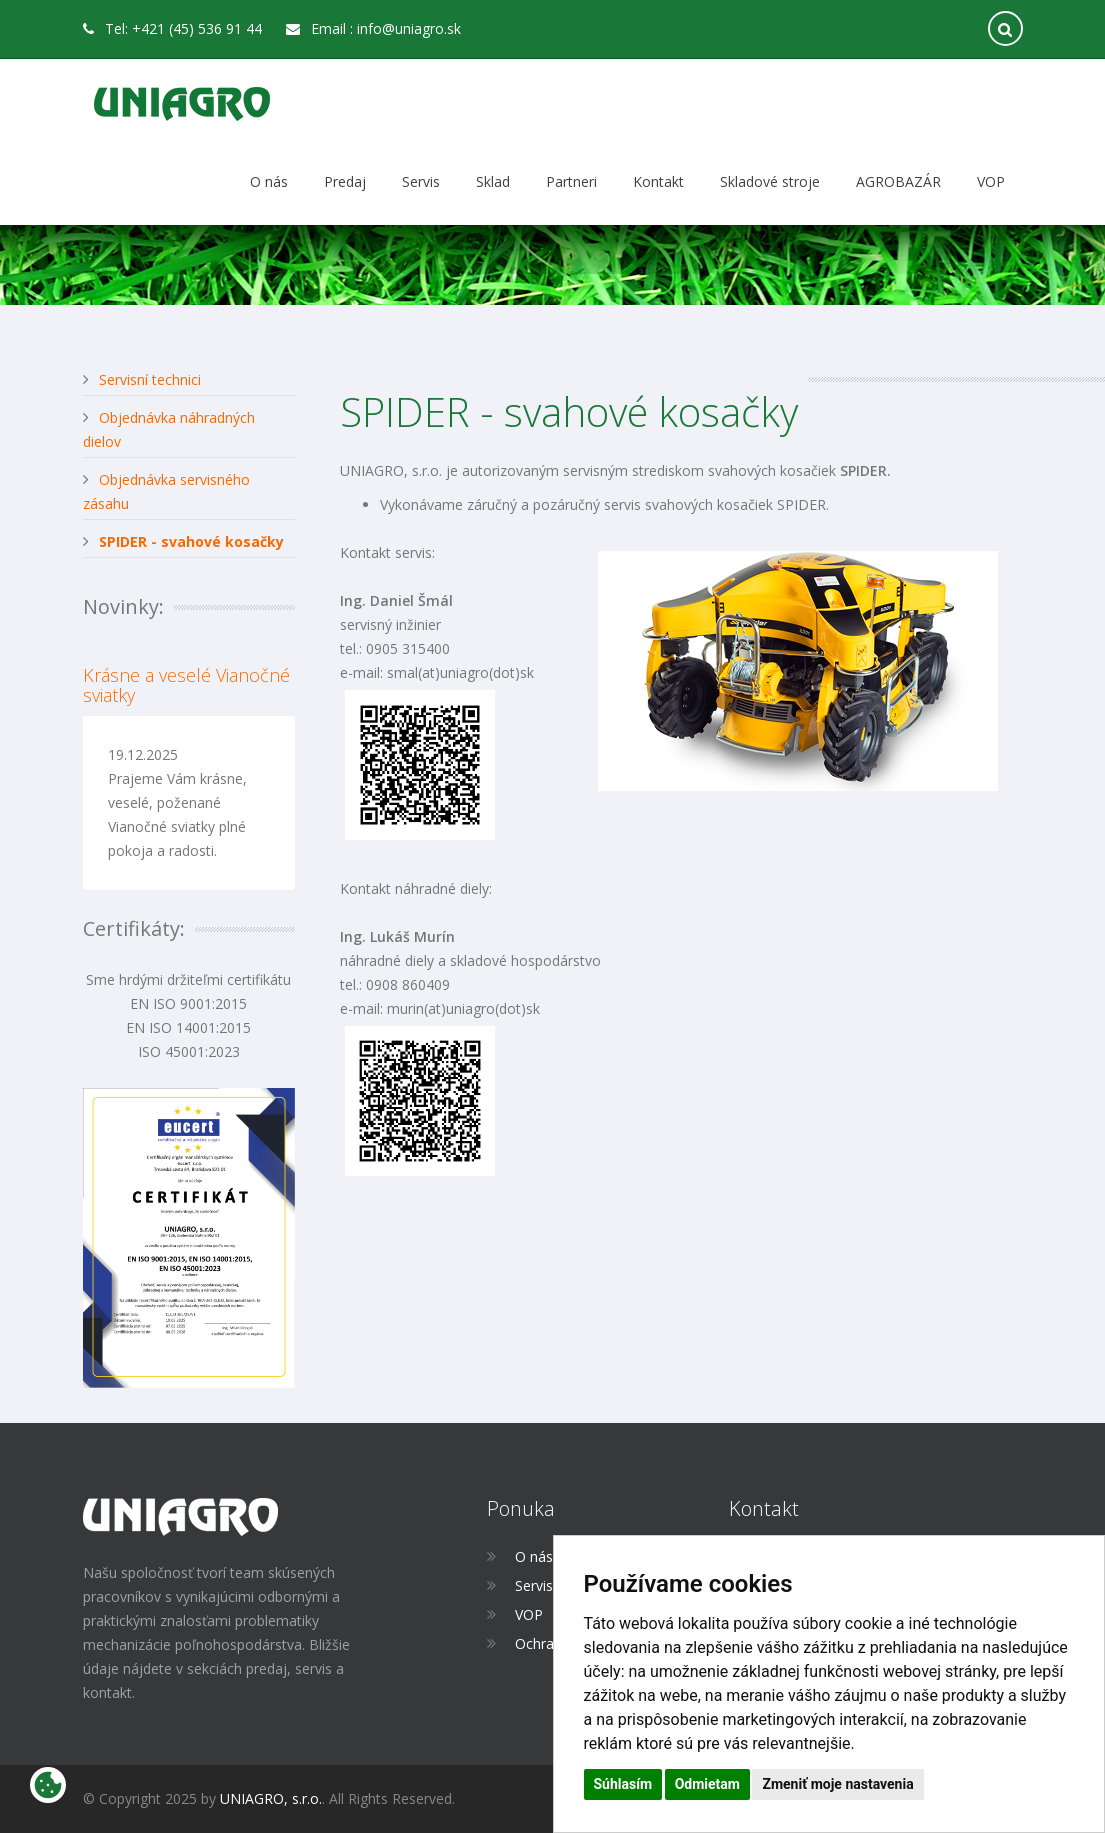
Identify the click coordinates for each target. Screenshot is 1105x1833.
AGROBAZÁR (898, 181)
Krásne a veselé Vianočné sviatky (186, 685)
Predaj (345, 181)
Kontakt (658, 181)
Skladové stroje (770, 181)
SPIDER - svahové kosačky (191, 541)
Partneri (571, 181)
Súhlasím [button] (623, 1784)
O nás (269, 181)
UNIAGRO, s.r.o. (271, 1798)
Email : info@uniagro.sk (373, 28)
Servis (421, 181)
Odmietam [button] (707, 1784)
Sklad (493, 181)
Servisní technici (150, 379)
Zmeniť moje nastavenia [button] (837, 1784)
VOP (991, 181)
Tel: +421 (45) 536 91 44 (172, 28)
